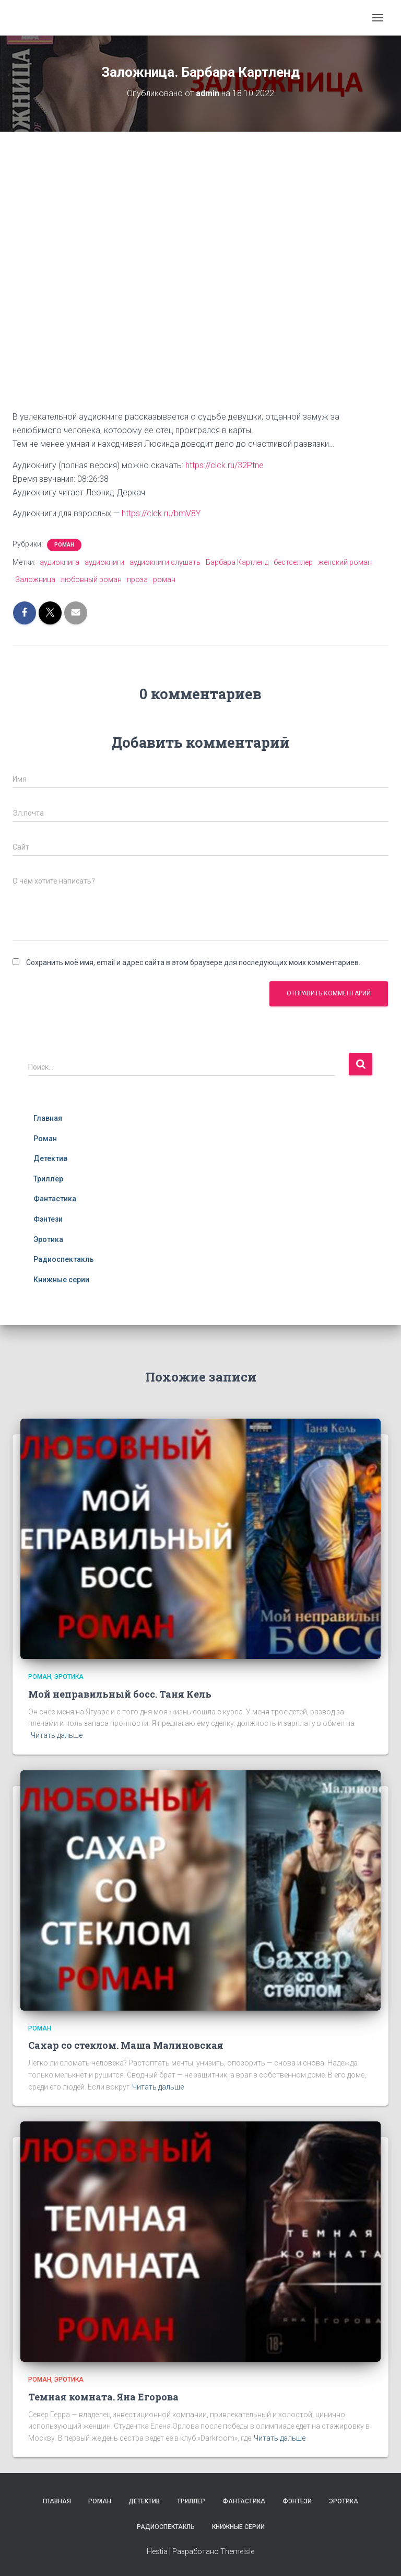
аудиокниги (104, 562)
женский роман (345, 562)
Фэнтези (48, 1219)
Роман (64, 545)
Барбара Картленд (237, 562)
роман (164, 579)
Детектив (50, 1158)
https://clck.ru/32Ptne (224, 465)
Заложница (35, 579)
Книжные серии (61, 1279)
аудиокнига (59, 562)
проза (137, 579)
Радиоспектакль (63, 1259)
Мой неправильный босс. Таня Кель (119, 1694)
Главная (47, 1118)
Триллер (48, 1179)
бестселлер (293, 562)
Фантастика (54, 1198)
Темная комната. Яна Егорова (103, 2397)
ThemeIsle (237, 2551)
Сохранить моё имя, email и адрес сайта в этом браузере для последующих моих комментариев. (193, 962)
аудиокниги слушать (164, 562)
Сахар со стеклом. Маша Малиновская (125, 2045)
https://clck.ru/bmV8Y (161, 513)
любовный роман (91, 579)
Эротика (48, 1239)
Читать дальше (56, 1735)
